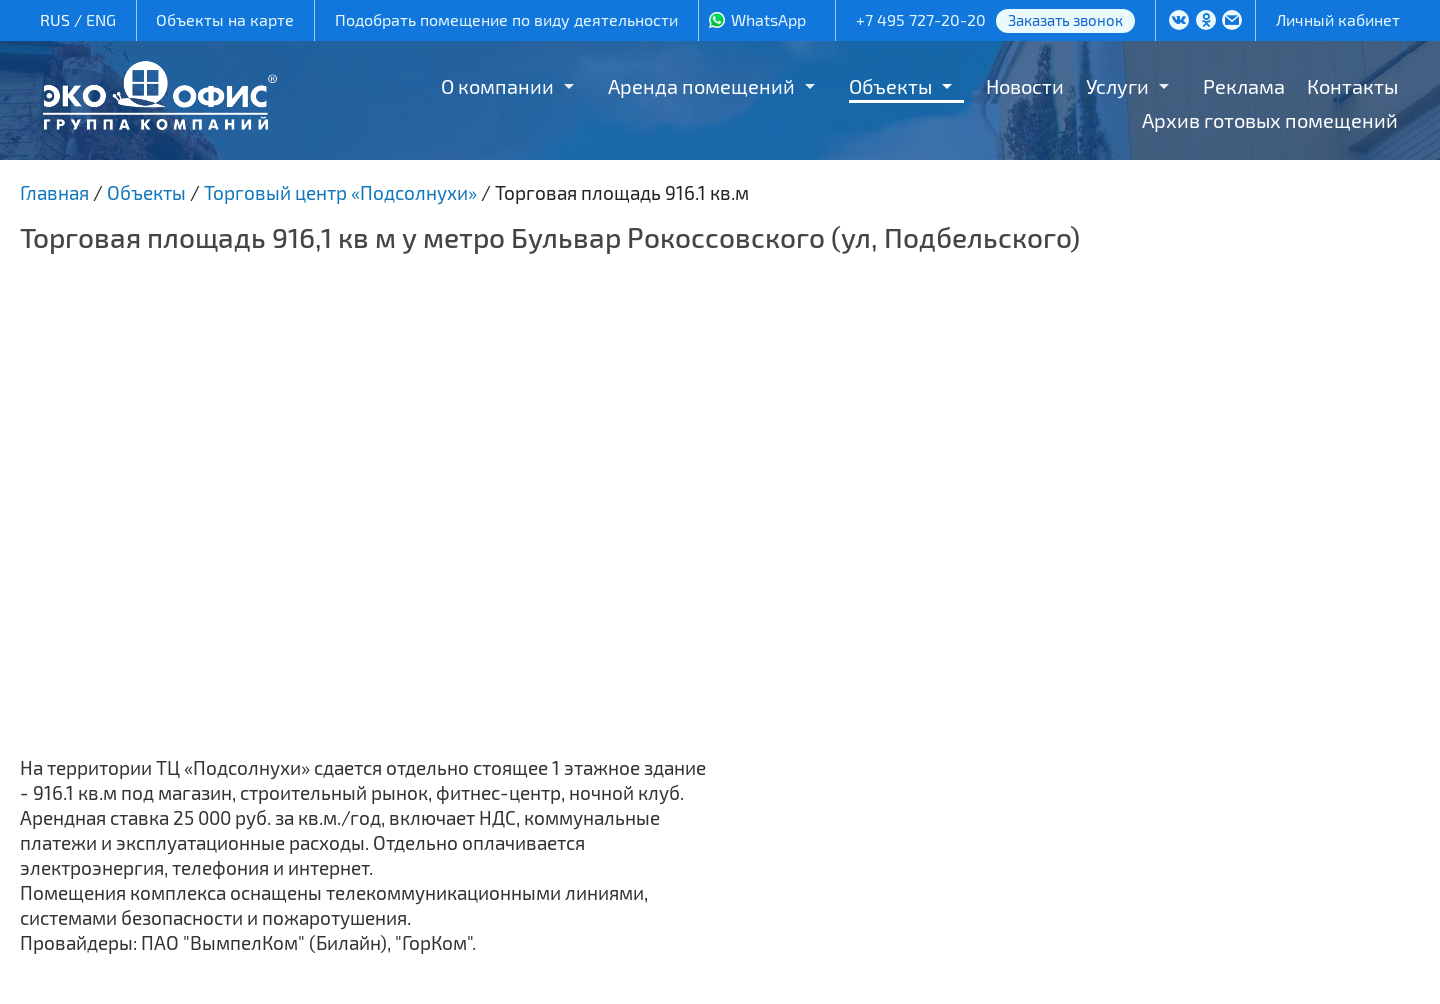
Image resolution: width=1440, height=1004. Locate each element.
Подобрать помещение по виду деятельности (506, 19)
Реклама (1244, 86)
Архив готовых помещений (1270, 120)
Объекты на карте (225, 19)
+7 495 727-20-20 (921, 19)
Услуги (1117, 86)
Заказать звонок (1065, 20)
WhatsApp (768, 19)
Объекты (890, 86)
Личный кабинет (1338, 19)
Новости (1025, 86)
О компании (497, 86)
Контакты (1352, 86)
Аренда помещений (701, 86)
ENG (101, 19)
